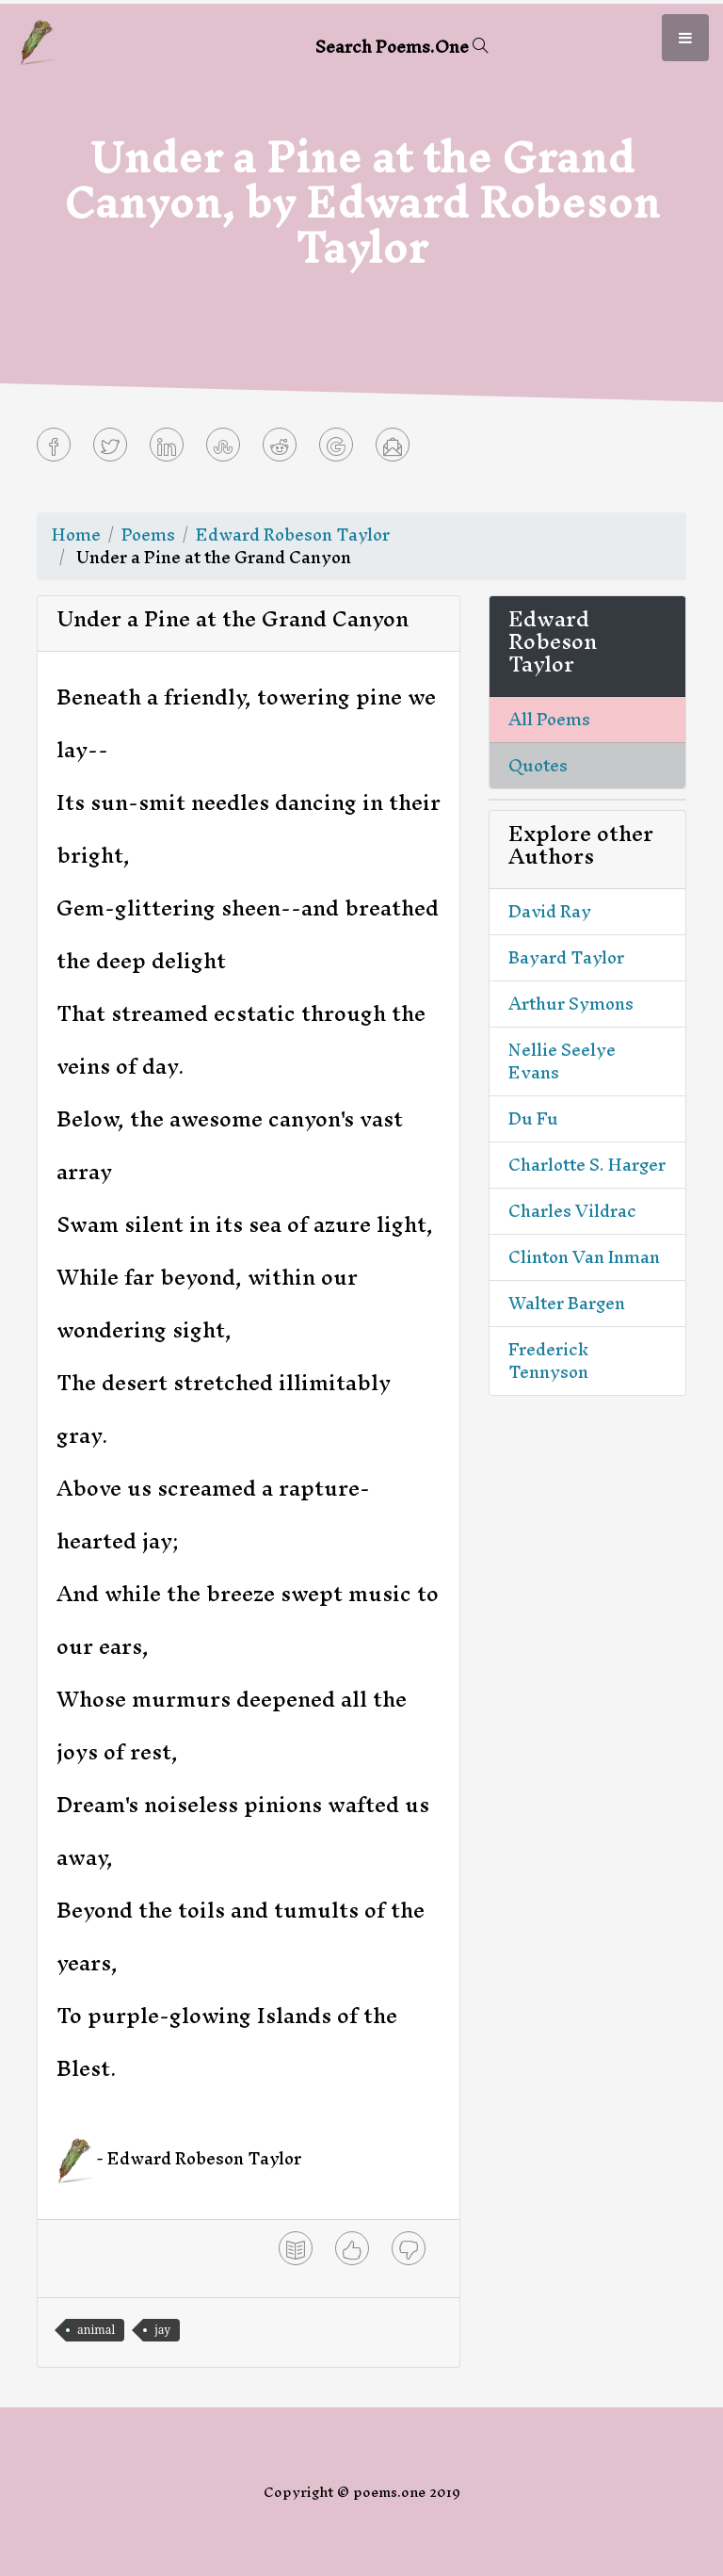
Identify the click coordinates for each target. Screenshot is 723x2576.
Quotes (538, 765)
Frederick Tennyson (548, 1360)
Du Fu (533, 1118)
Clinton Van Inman (584, 1257)
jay (162, 2330)
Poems (148, 534)
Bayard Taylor (566, 957)
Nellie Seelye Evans (562, 1061)
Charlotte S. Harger (587, 1164)
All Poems (549, 719)
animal (96, 2330)
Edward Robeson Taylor (293, 534)
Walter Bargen (566, 1303)
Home (76, 534)
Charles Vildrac (572, 1210)
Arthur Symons (571, 1003)
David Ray (549, 911)
